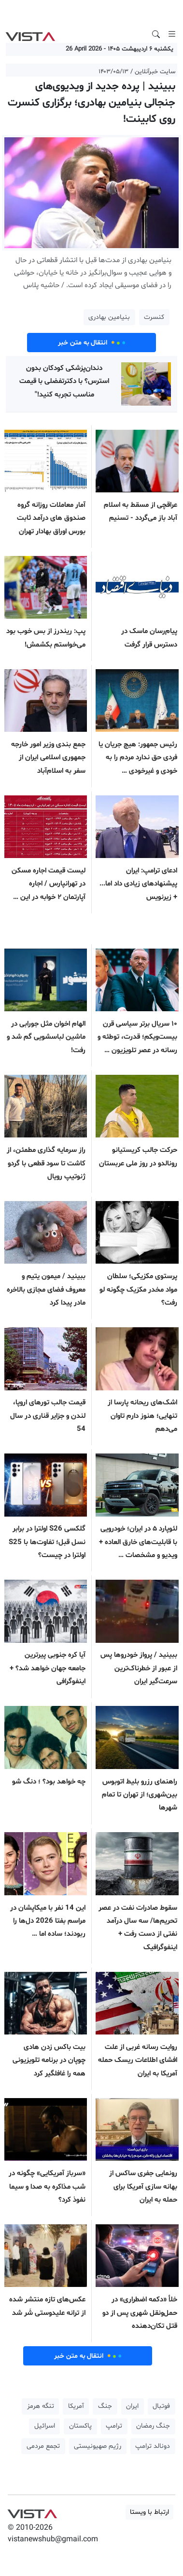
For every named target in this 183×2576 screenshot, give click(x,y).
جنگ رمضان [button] (153, 2426)
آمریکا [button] (76, 2406)
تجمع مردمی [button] (43, 2446)
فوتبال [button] (161, 2406)
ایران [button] (132, 2406)
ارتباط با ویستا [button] (149, 2512)
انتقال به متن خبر (92, 342)
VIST (30, 34)
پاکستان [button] (80, 2426)
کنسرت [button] (154, 317)
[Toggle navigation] (172, 34)
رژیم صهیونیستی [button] (97, 2446)
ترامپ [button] (114, 2426)
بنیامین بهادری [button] (109, 317)
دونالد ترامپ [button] (152, 2446)
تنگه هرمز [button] (40, 2406)
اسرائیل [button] (44, 2426)
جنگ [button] (105, 2406)
